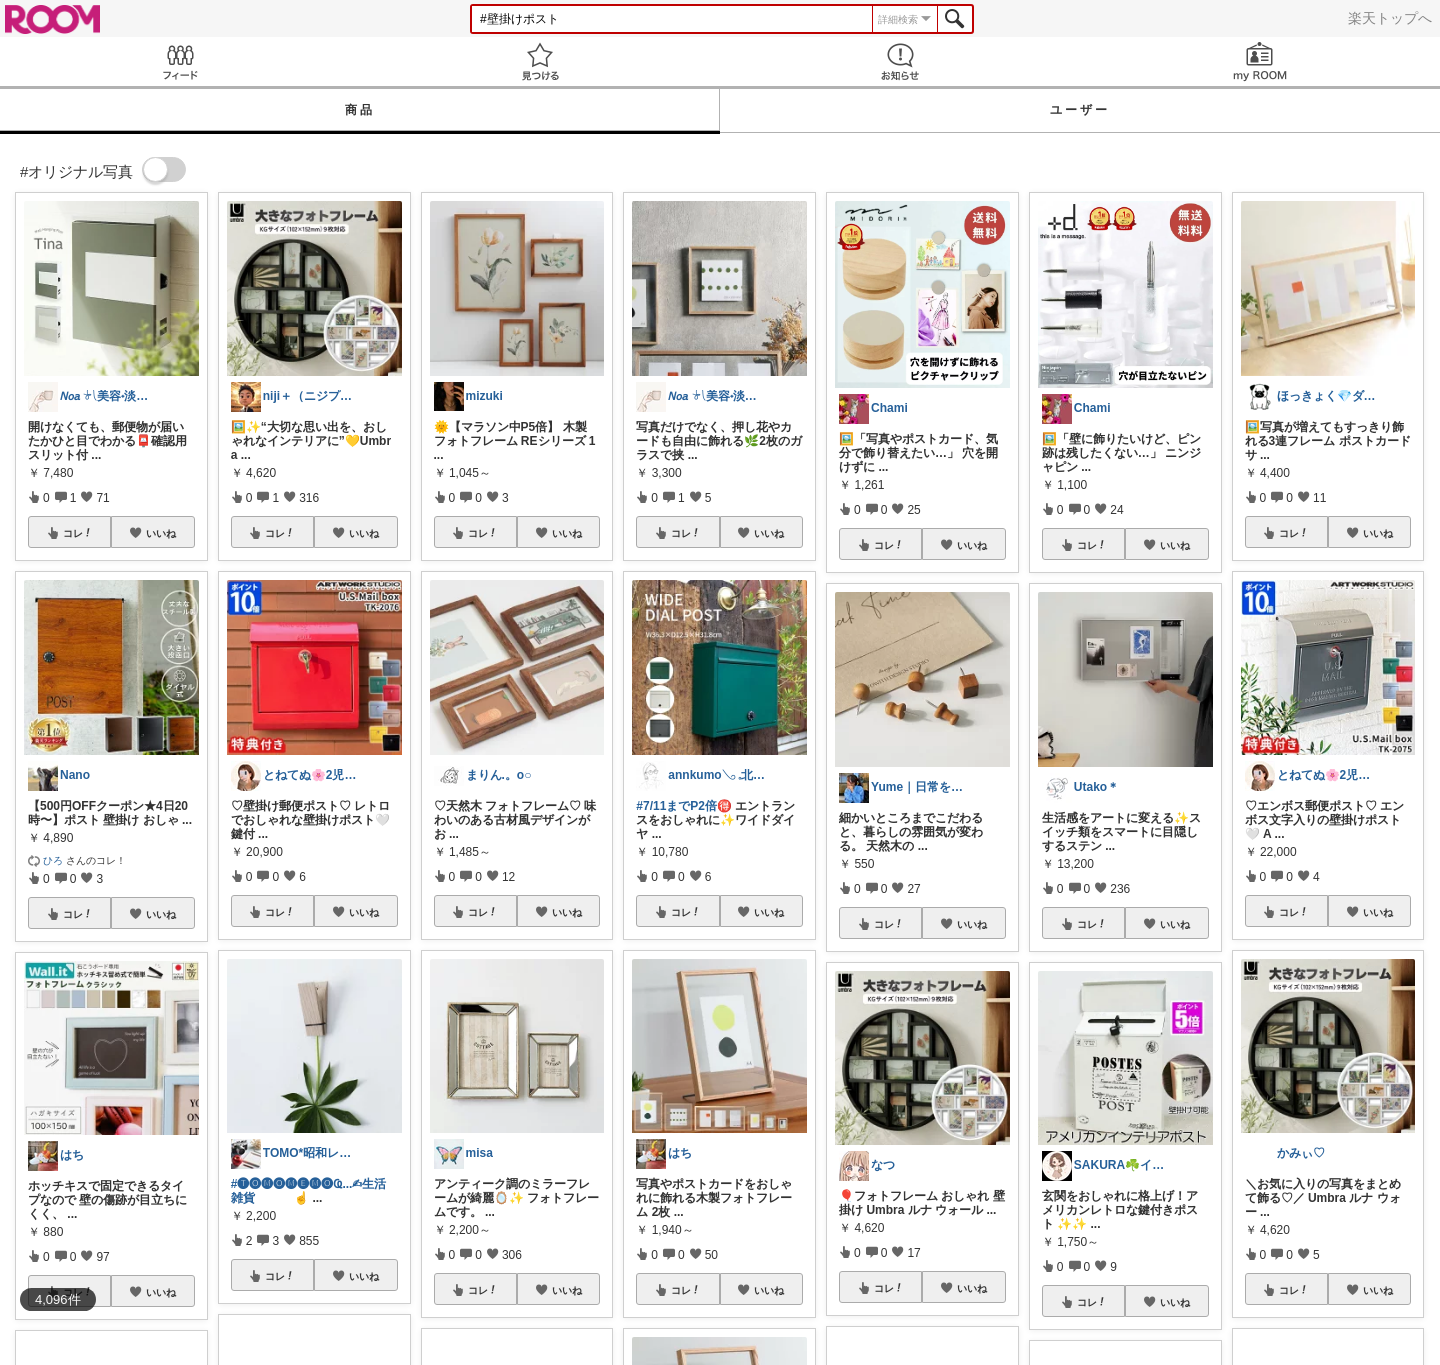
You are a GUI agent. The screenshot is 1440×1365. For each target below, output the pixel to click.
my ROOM (1260, 61)
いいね (161, 533)
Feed (180, 61)
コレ (78, 533)
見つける (540, 61)
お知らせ (900, 61)
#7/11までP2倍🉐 (684, 806)
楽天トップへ (1390, 18)
